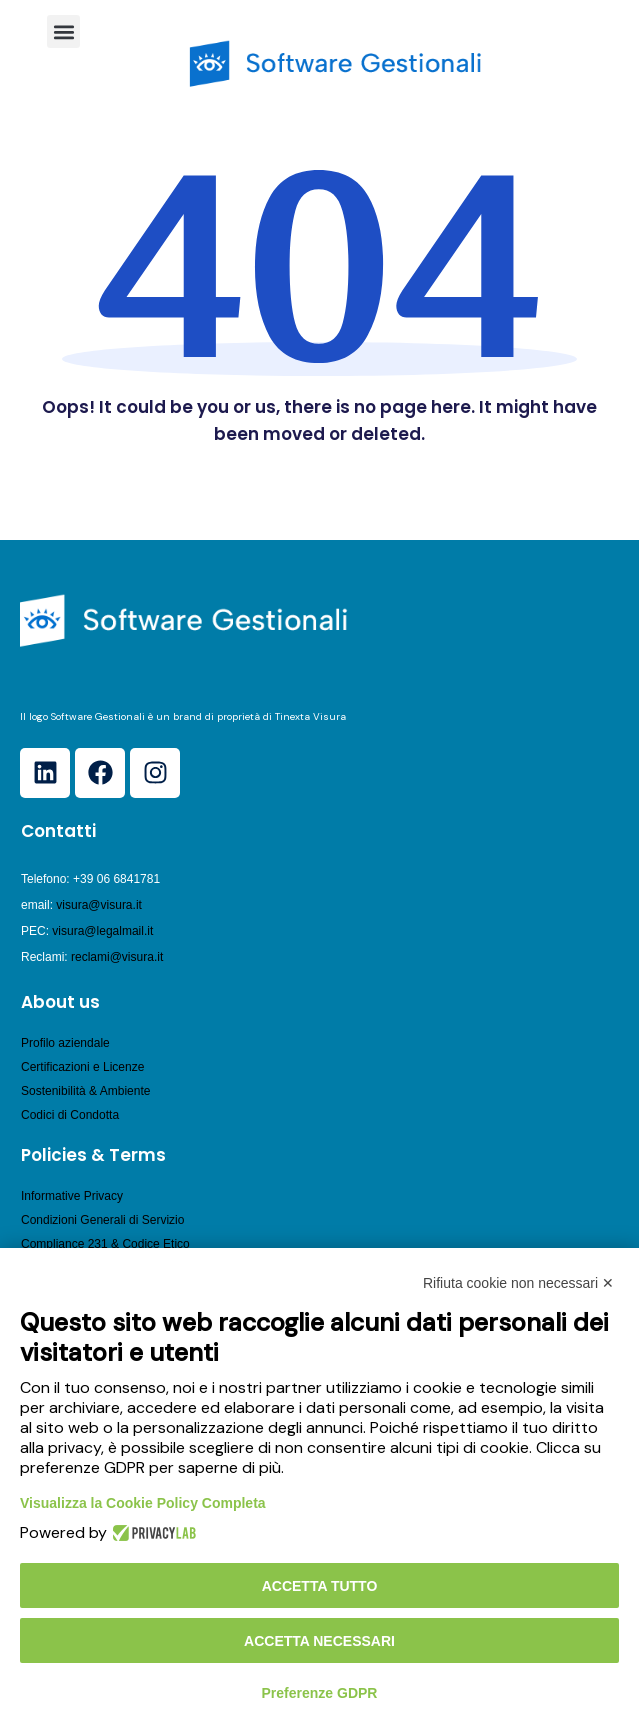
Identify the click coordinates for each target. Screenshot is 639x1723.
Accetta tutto (320, 1586)
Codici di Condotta (70, 1115)
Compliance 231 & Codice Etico (105, 1244)
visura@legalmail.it (102, 931)
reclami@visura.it (117, 957)
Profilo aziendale (65, 1043)
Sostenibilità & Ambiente (85, 1091)
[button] (63, 31)
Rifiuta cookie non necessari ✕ (518, 1283)
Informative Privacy (72, 1196)
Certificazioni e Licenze (82, 1067)
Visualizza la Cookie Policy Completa (143, 1503)
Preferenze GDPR (320, 1693)
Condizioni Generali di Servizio (102, 1220)
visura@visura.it (99, 905)
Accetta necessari (319, 1641)
